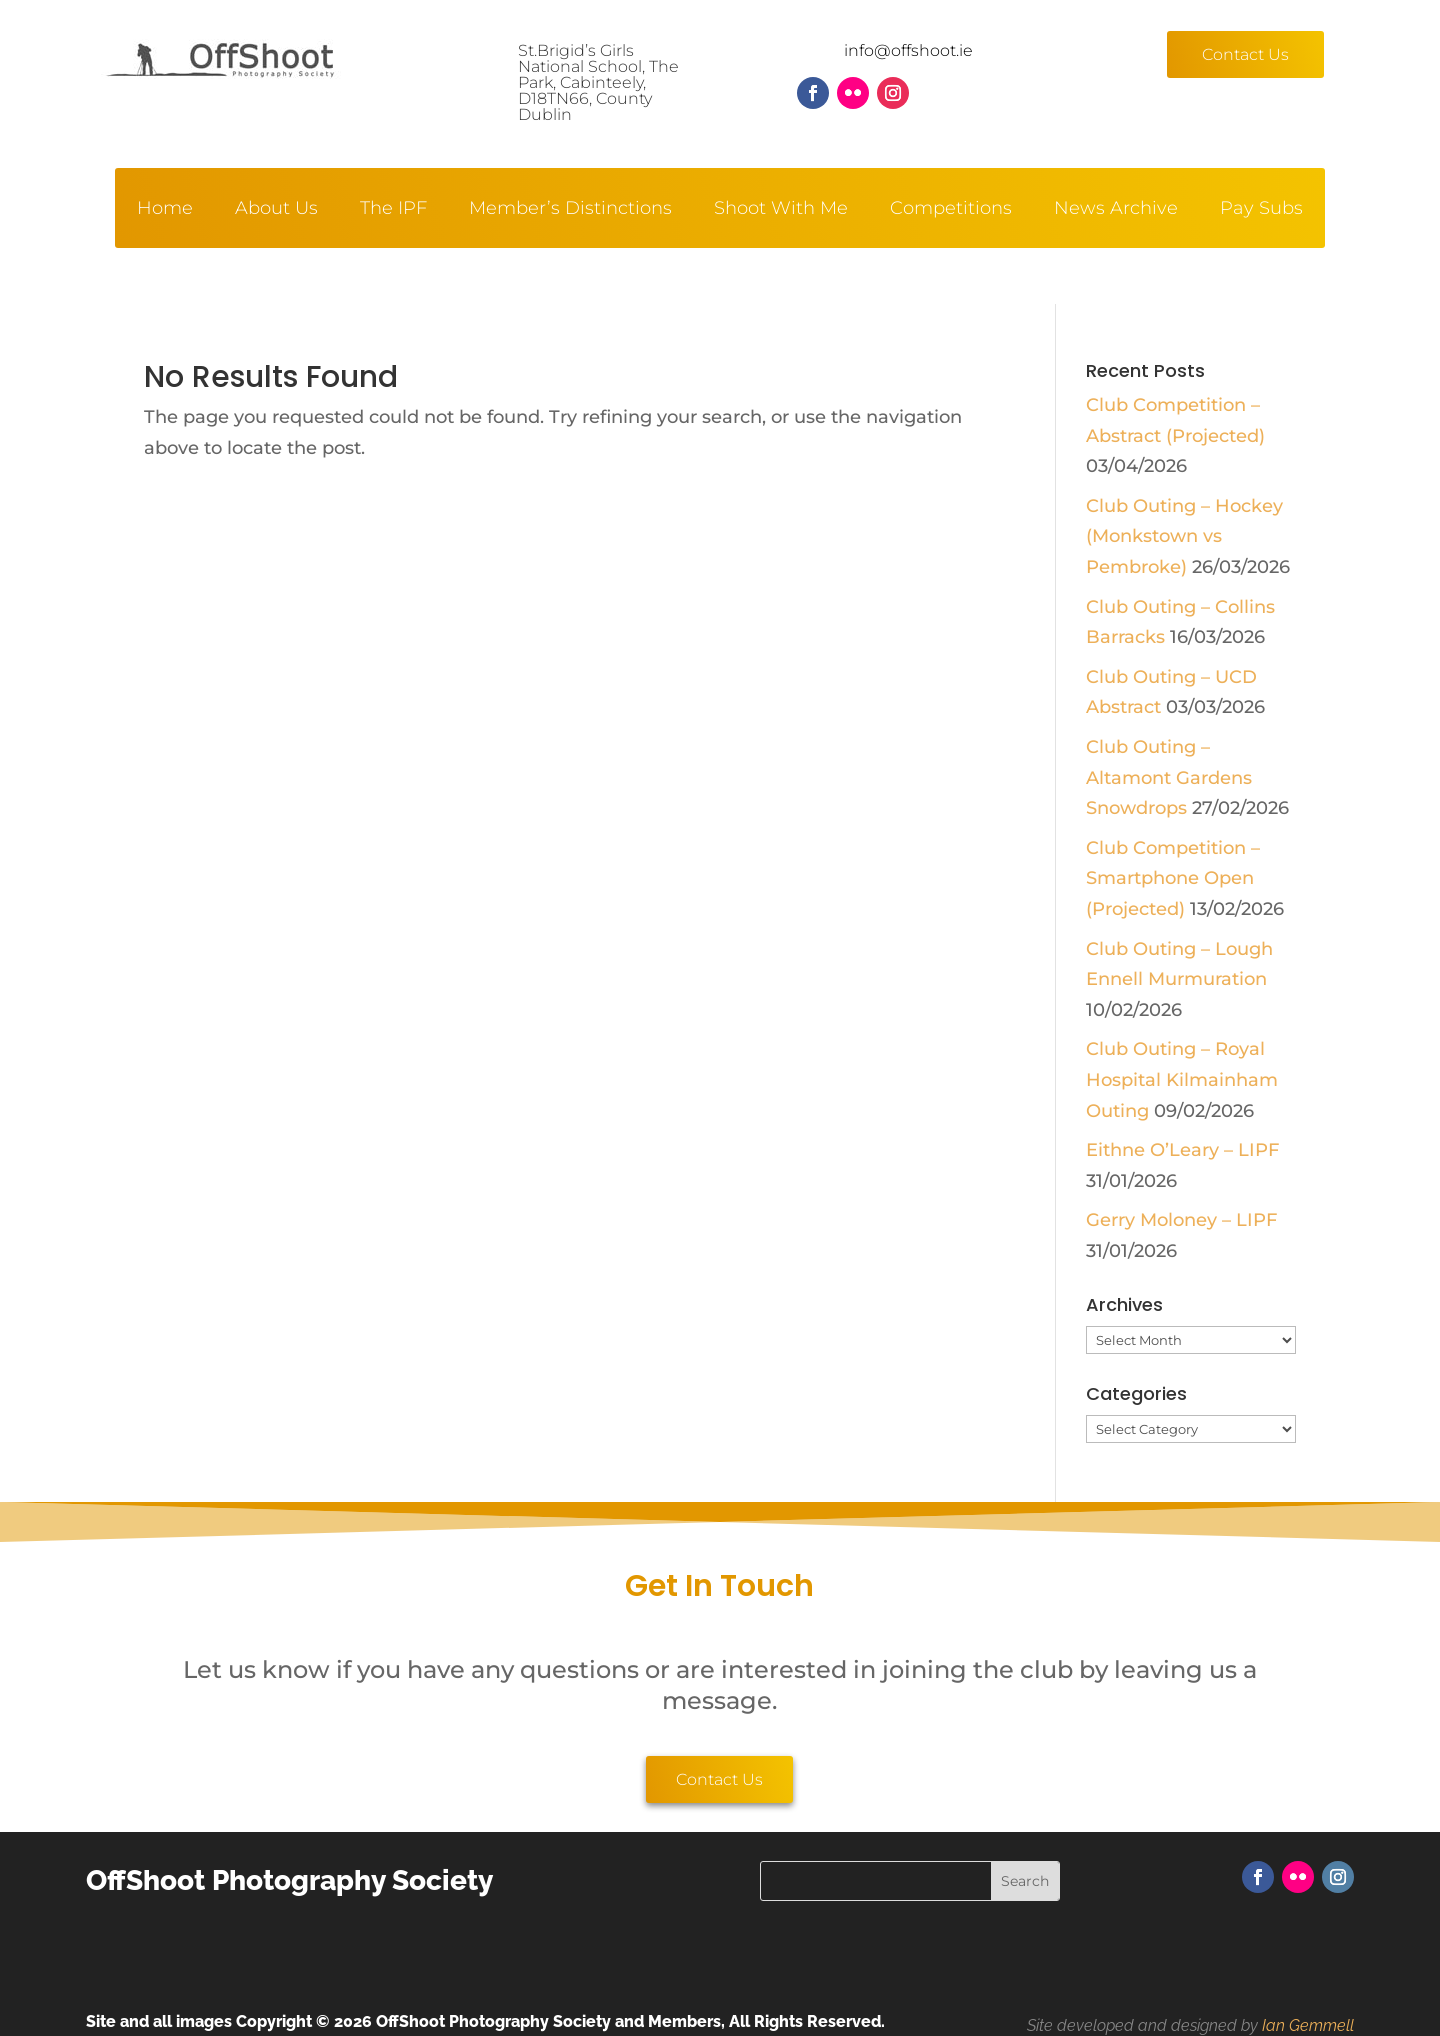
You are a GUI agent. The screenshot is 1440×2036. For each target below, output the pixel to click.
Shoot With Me (781, 210)
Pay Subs (1261, 210)
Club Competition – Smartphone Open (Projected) (1173, 878)
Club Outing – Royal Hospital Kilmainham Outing (1182, 1079)
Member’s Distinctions (570, 210)
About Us (276, 210)
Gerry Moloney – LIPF (1181, 1220)
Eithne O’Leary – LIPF (1182, 1150)
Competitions (951, 210)
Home (165, 210)
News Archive (1116, 210)
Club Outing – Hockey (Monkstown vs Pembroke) (1184, 536)
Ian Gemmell (1308, 2025)
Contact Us (1245, 54)
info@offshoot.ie (908, 50)
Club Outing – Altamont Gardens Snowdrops (1169, 777)
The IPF (393, 210)
